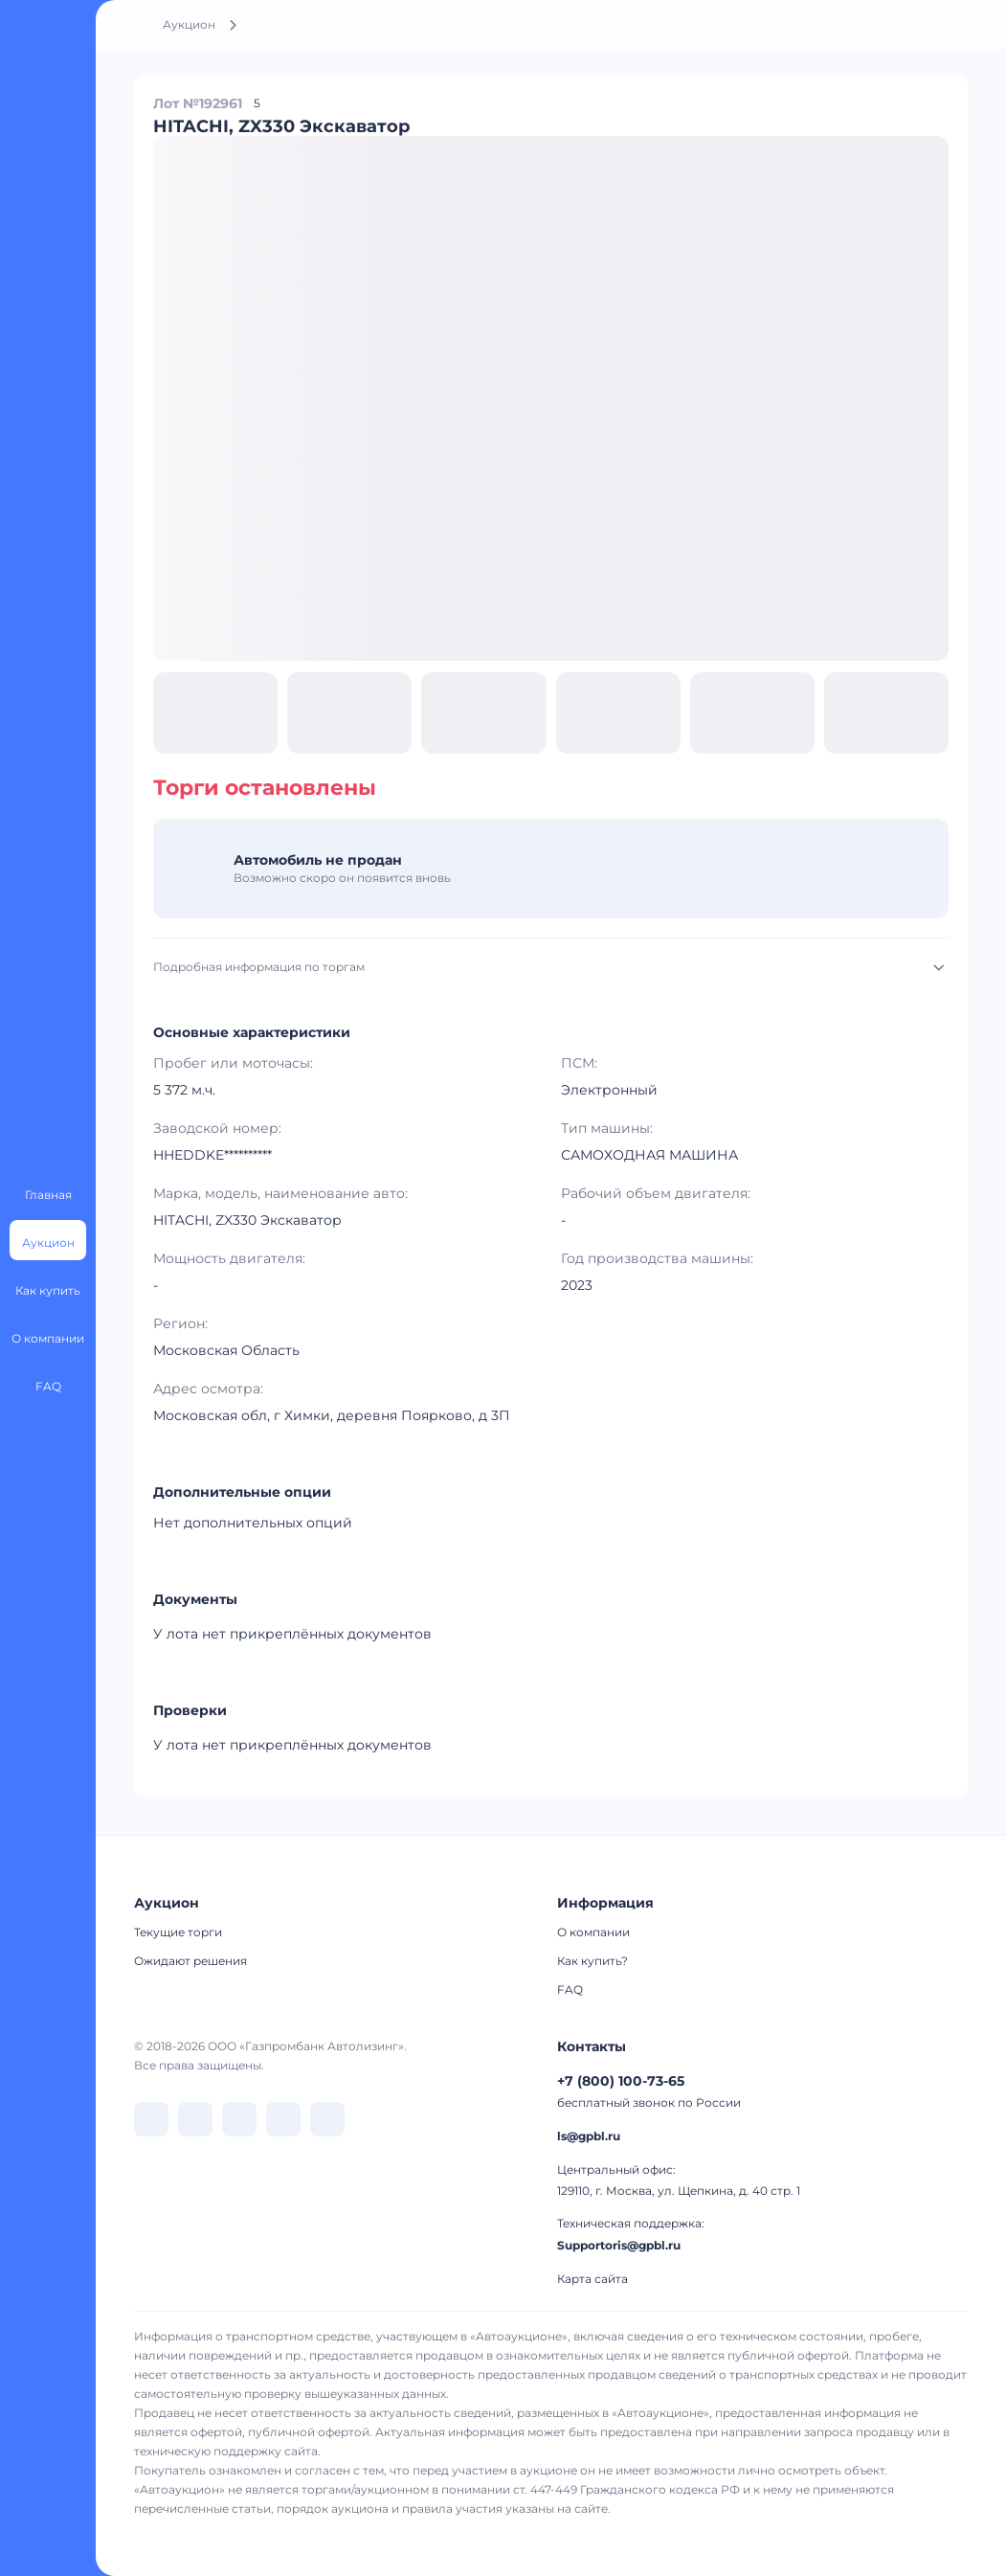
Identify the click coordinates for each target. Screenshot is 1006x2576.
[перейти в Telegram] (195, 2119)
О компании (593, 1932)
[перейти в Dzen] (239, 2119)
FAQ (570, 1989)
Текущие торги (178, 1932)
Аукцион (189, 24)
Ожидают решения (190, 1961)
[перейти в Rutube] (283, 2119)
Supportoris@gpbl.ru (619, 2245)
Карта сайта (592, 2278)
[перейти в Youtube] (327, 2119)
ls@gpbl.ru (588, 2136)
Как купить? (592, 1961)
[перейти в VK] (151, 2119)
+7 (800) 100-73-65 (620, 2081)
